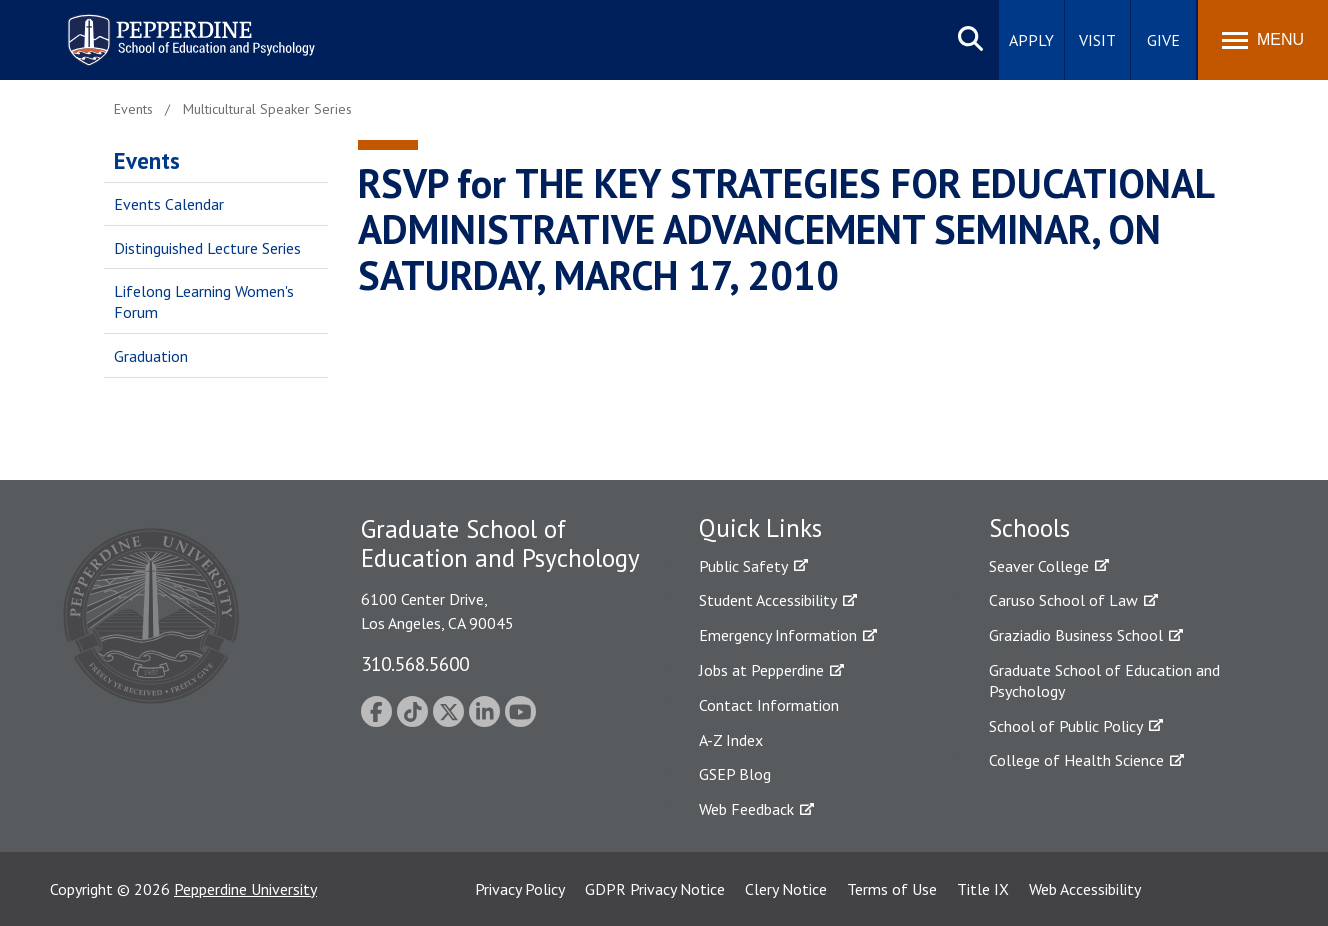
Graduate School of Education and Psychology (1104, 680)
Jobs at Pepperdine (761, 670)
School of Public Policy (1066, 726)
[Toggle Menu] (1263, 40)
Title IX (983, 889)
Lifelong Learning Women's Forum (204, 301)
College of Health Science (1076, 760)
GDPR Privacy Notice (655, 889)
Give (1163, 40)
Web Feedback (746, 809)
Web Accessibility (1085, 889)
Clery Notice (786, 889)
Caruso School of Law (1063, 600)
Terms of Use (892, 889)
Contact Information (769, 705)
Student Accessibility (768, 600)
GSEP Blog (735, 774)
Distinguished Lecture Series (207, 248)
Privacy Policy (520, 889)
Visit (1097, 40)
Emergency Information (778, 635)
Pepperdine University (245, 889)
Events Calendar (169, 204)
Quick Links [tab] (760, 528)
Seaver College (1039, 566)
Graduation (151, 356)
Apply (1031, 40)
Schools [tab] (1029, 528)
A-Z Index (731, 740)
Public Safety (743, 566)
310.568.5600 (415, 663)
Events (147, 160)
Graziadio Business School (1076, 635)
